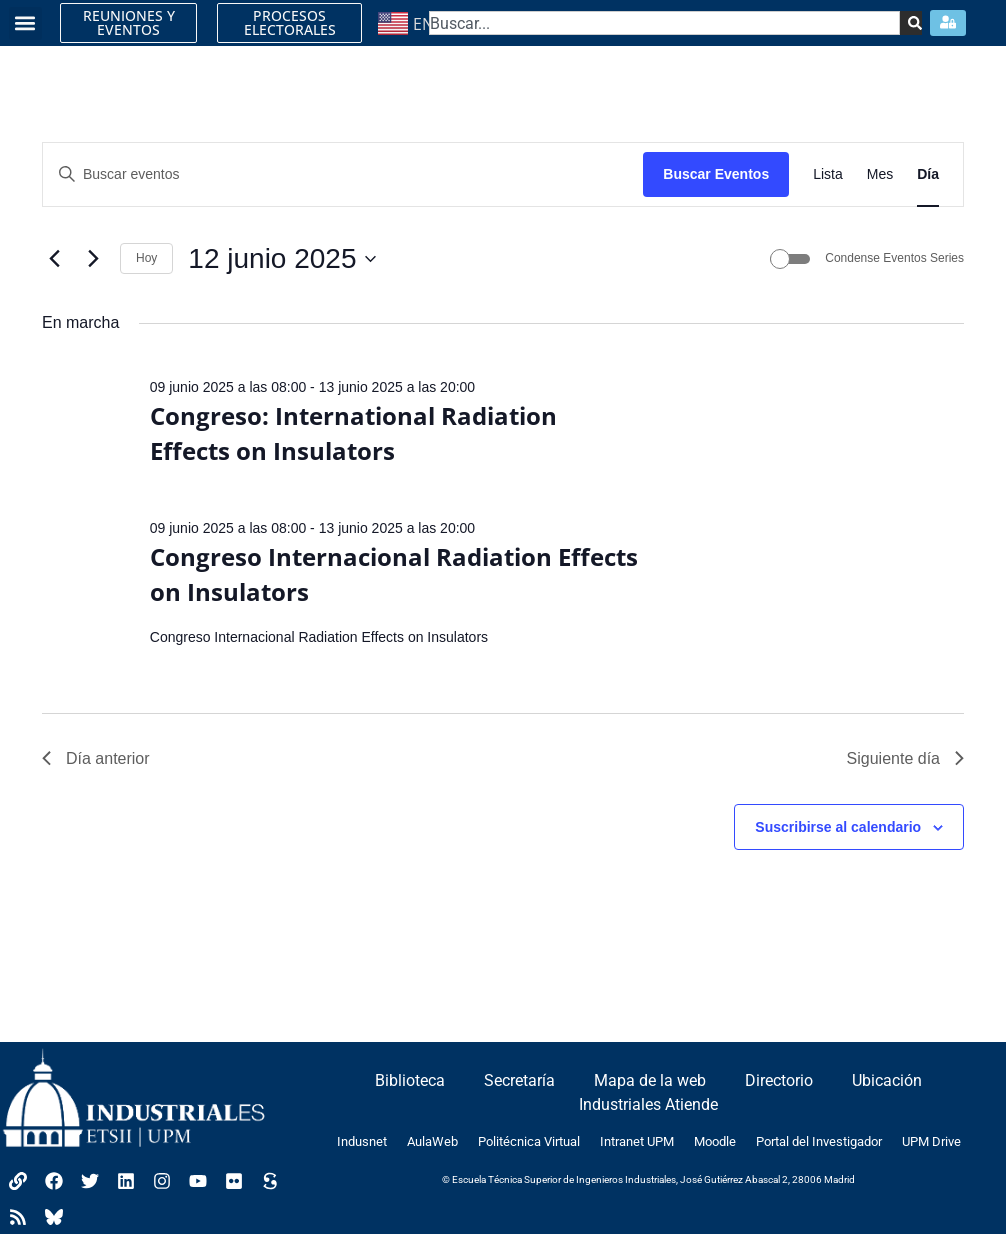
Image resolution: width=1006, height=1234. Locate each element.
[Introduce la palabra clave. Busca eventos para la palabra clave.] (343, 174)
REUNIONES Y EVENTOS (129, 22)
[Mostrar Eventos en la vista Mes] (880, 174)
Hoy (146, 258)
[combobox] (664, 23)
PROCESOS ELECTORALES (290, 22)
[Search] (909, 23)
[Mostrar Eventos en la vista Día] (928, 174)
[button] (25, 23)
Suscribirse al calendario (838, 827)
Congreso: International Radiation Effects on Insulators (353, 433)
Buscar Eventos (716, 174)
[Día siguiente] (93, 259)
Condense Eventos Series (894, 258)
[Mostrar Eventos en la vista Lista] (828, 174)
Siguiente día (905, 758)
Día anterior (96, 758)
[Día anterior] (54, 259)
